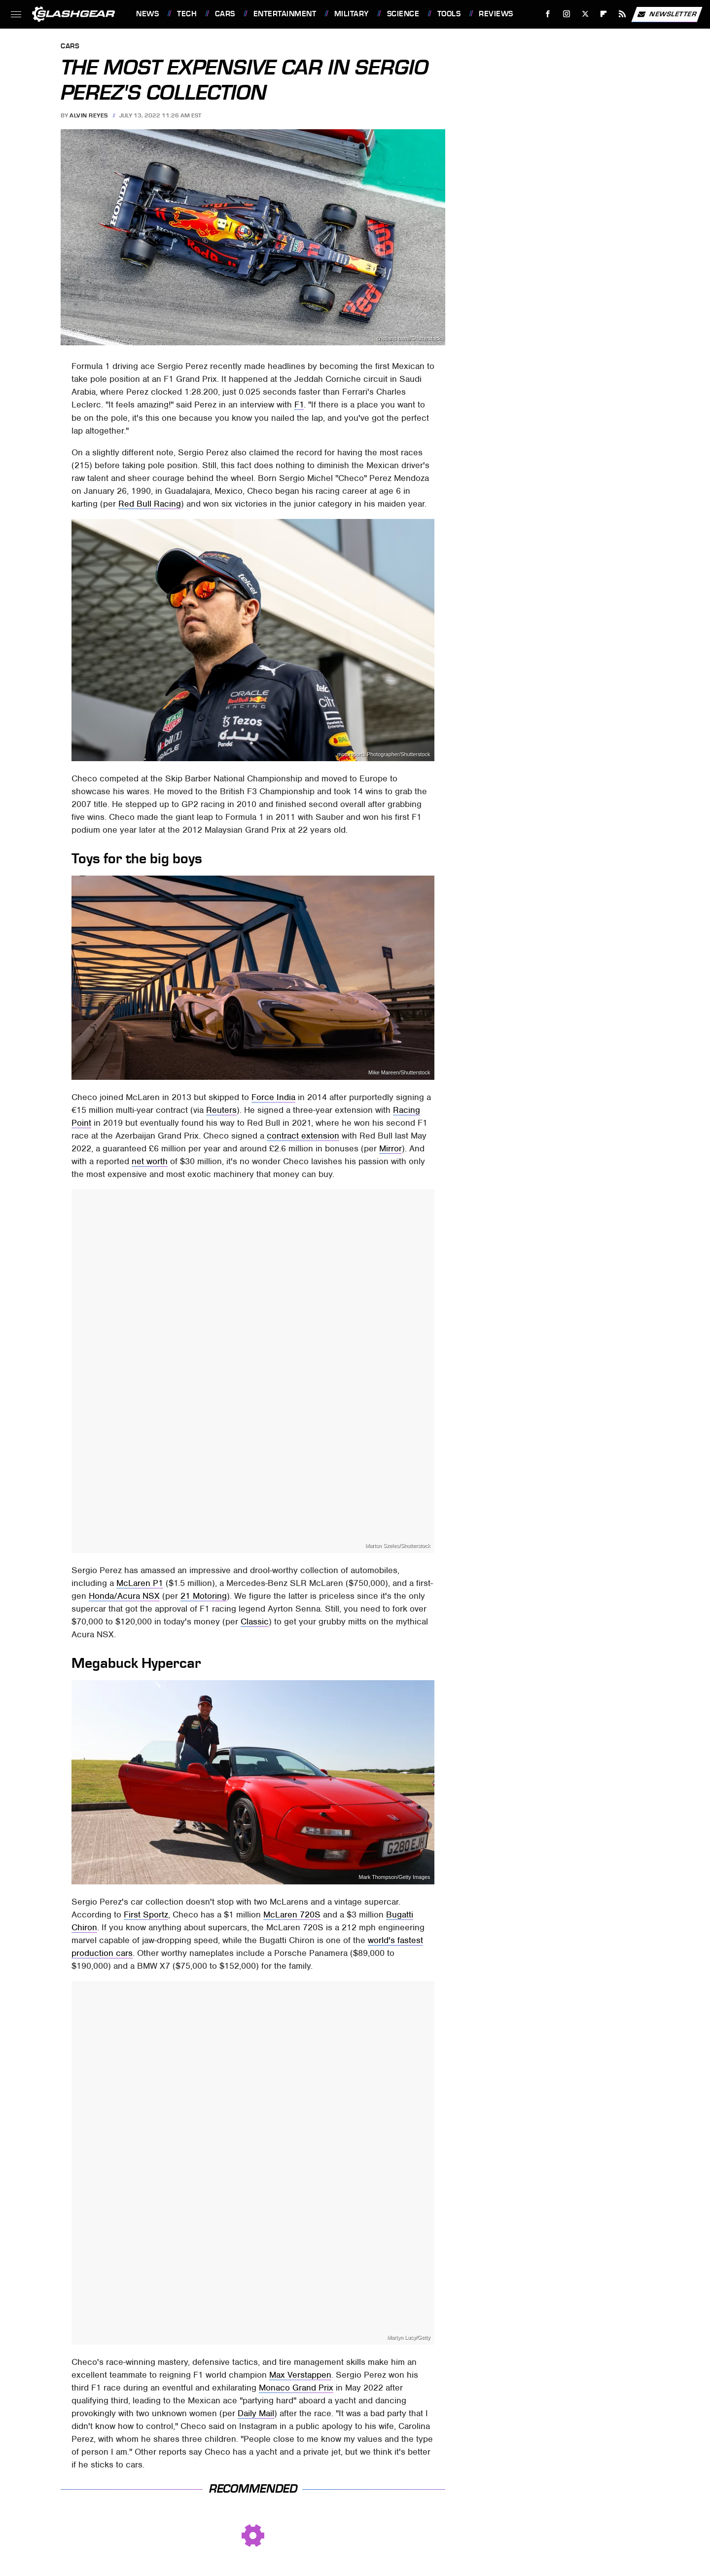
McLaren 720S (291, 1914)
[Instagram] (567, 14)
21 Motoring (203, 1595)
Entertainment (285, 13)
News (147, 13)
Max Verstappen (300, 2374)
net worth (150, 1161)
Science (403, 13)
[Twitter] (585, 14)
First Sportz (146, 1914)
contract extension (303, 1135)
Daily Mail (256, 2413)
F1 (299, 404)
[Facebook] (548, 14)
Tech (187, 13)
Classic (255, 1621)
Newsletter (667, 14)
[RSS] (622, 14)
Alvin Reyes (89, 115)
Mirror (390, 1148)
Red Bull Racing (149, 503)
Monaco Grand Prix (296, 2387)
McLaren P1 (139, 1583)
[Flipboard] (604, 14)
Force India (273, 1097)
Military (351, 13)
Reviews (496, 13)
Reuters (221, 1109)
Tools (449, 13)
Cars (225, 13)
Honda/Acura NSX (124, 1595)
